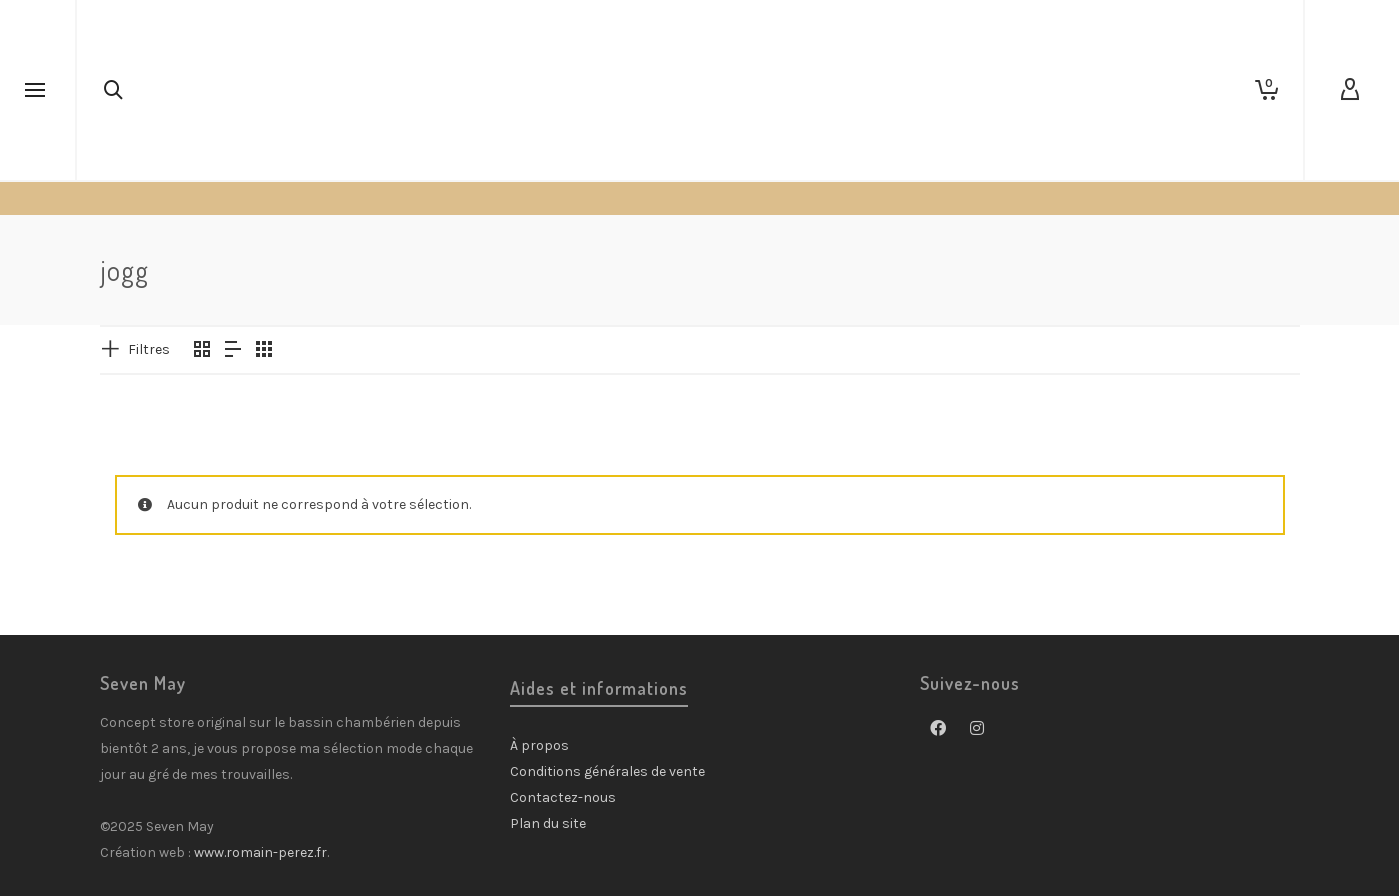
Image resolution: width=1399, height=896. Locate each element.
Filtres (149, 349)
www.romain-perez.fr (260, 852)
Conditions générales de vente (607, 771)
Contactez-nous (563, 797)
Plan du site (548, 823)
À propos (539, 745)
